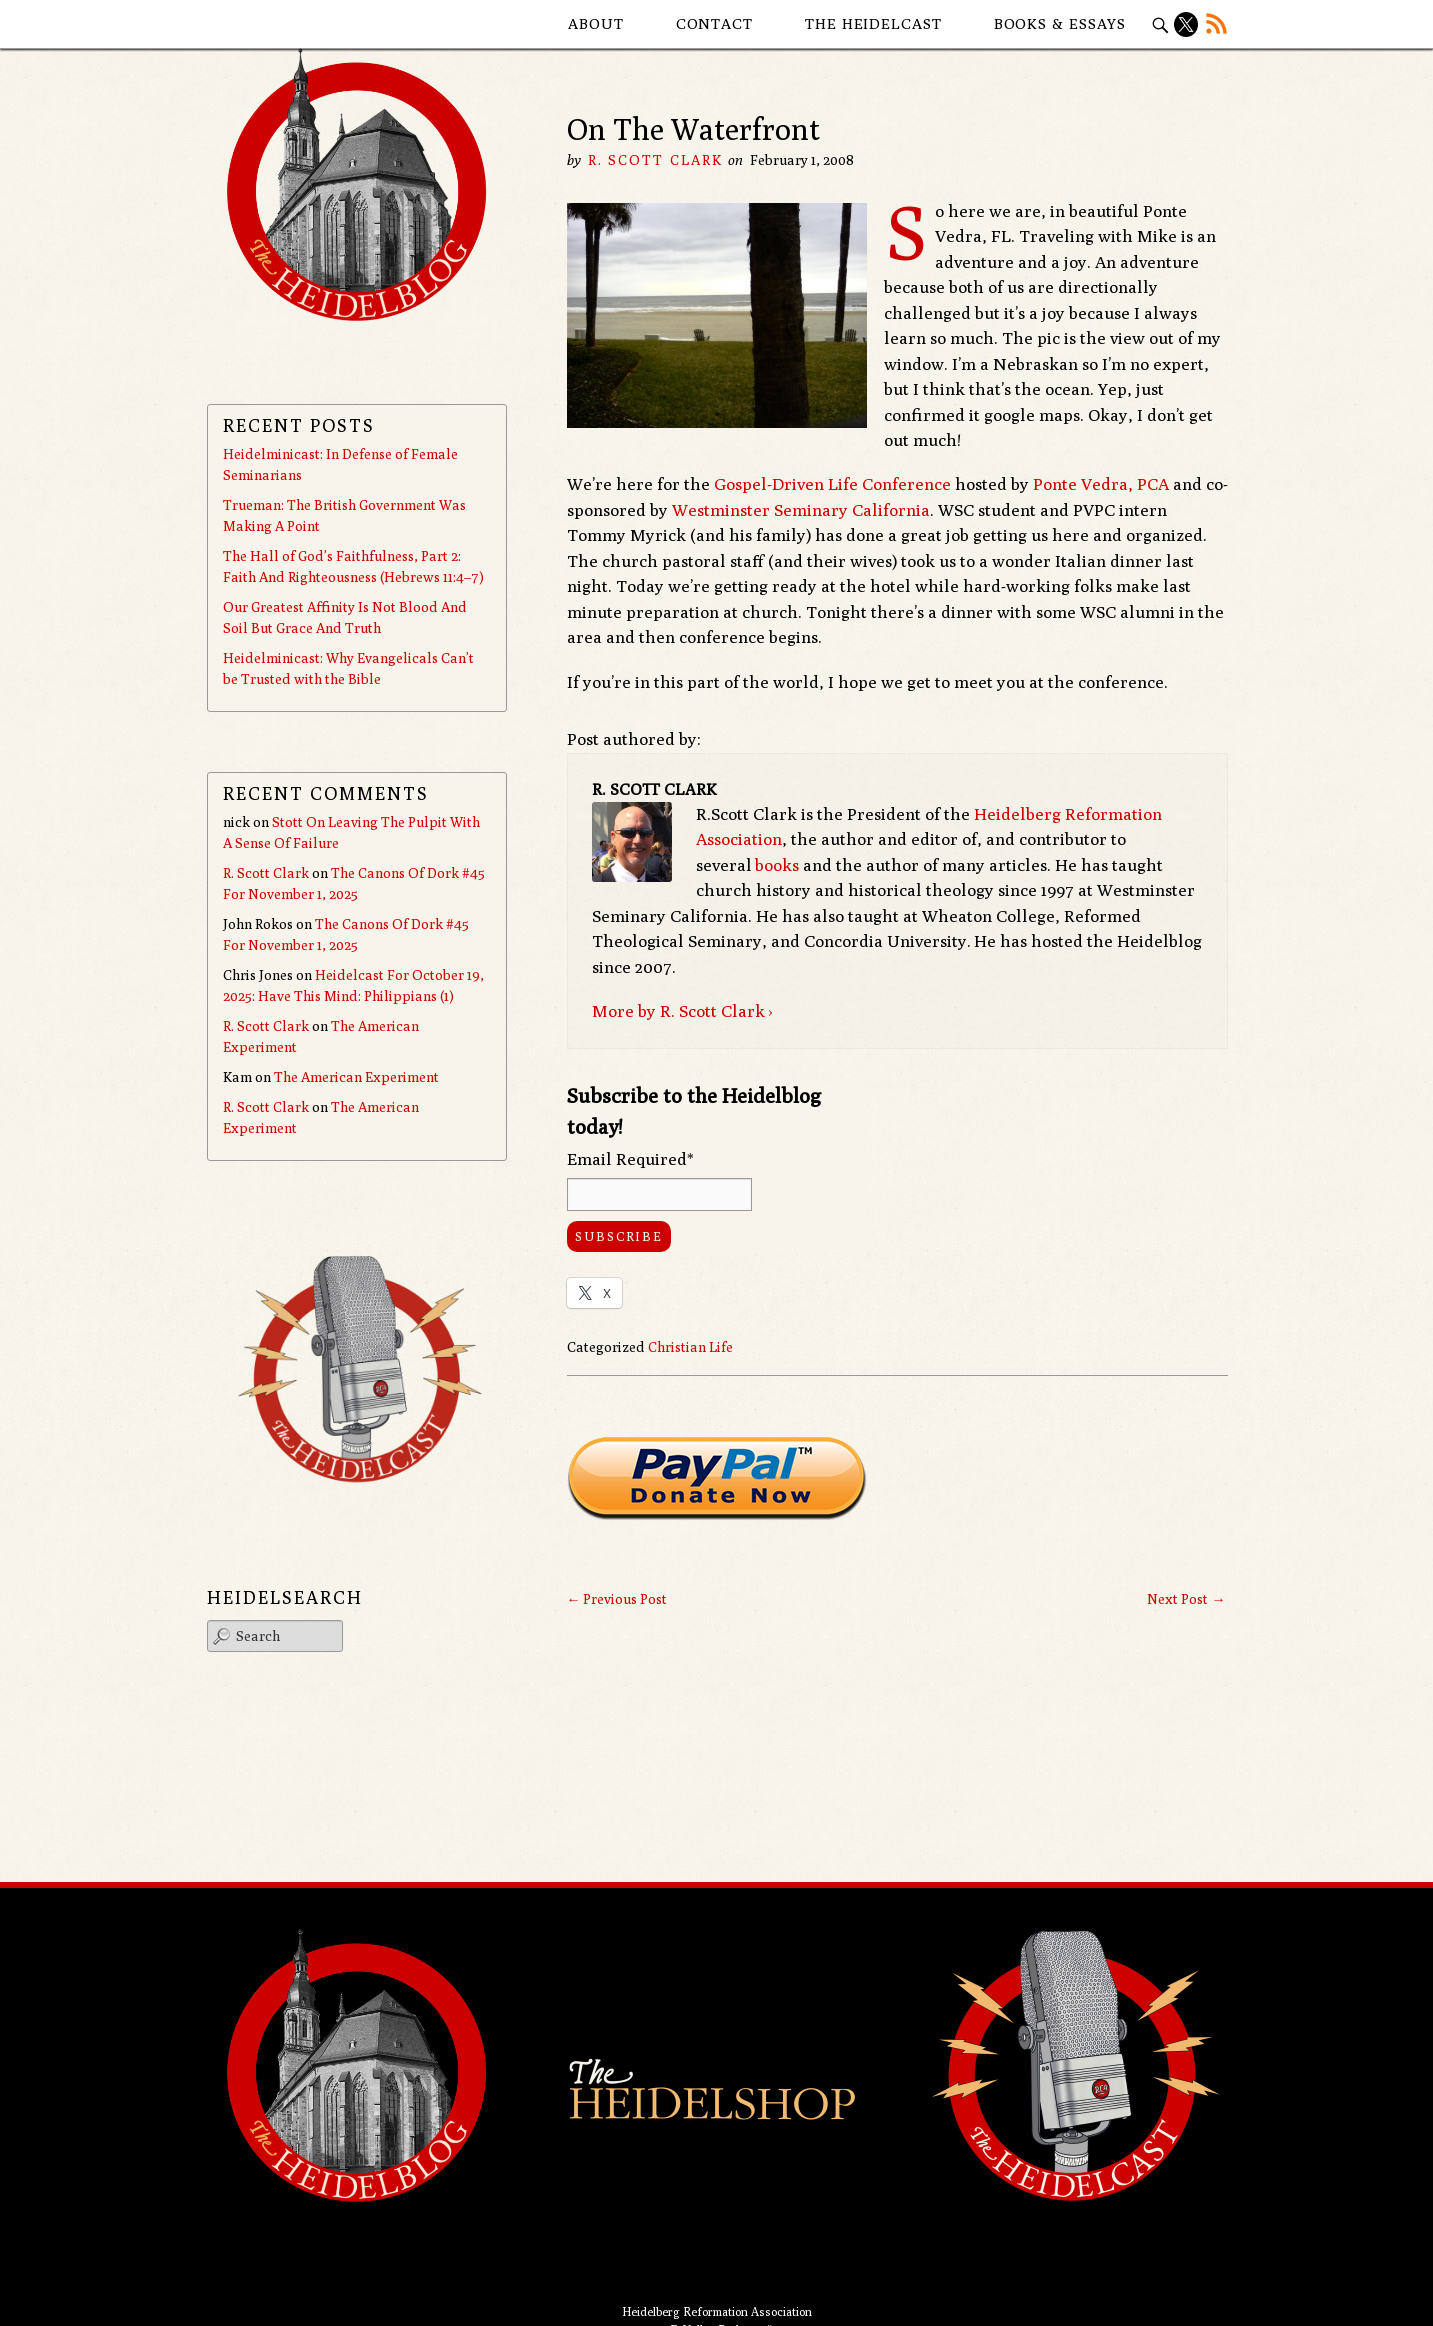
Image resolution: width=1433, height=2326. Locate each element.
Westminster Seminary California (801, 510)
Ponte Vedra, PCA (1101, 484)
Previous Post (616, 1599)
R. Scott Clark (655, 160)
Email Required (630, 1159)
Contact (714, 23)
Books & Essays (1060, 23)
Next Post (1186, 1599)
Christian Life (690, 1347)
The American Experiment (356, 1077)
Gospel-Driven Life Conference (832, 484)
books (777, 865)
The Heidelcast (873, 23)
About (596, 23)
